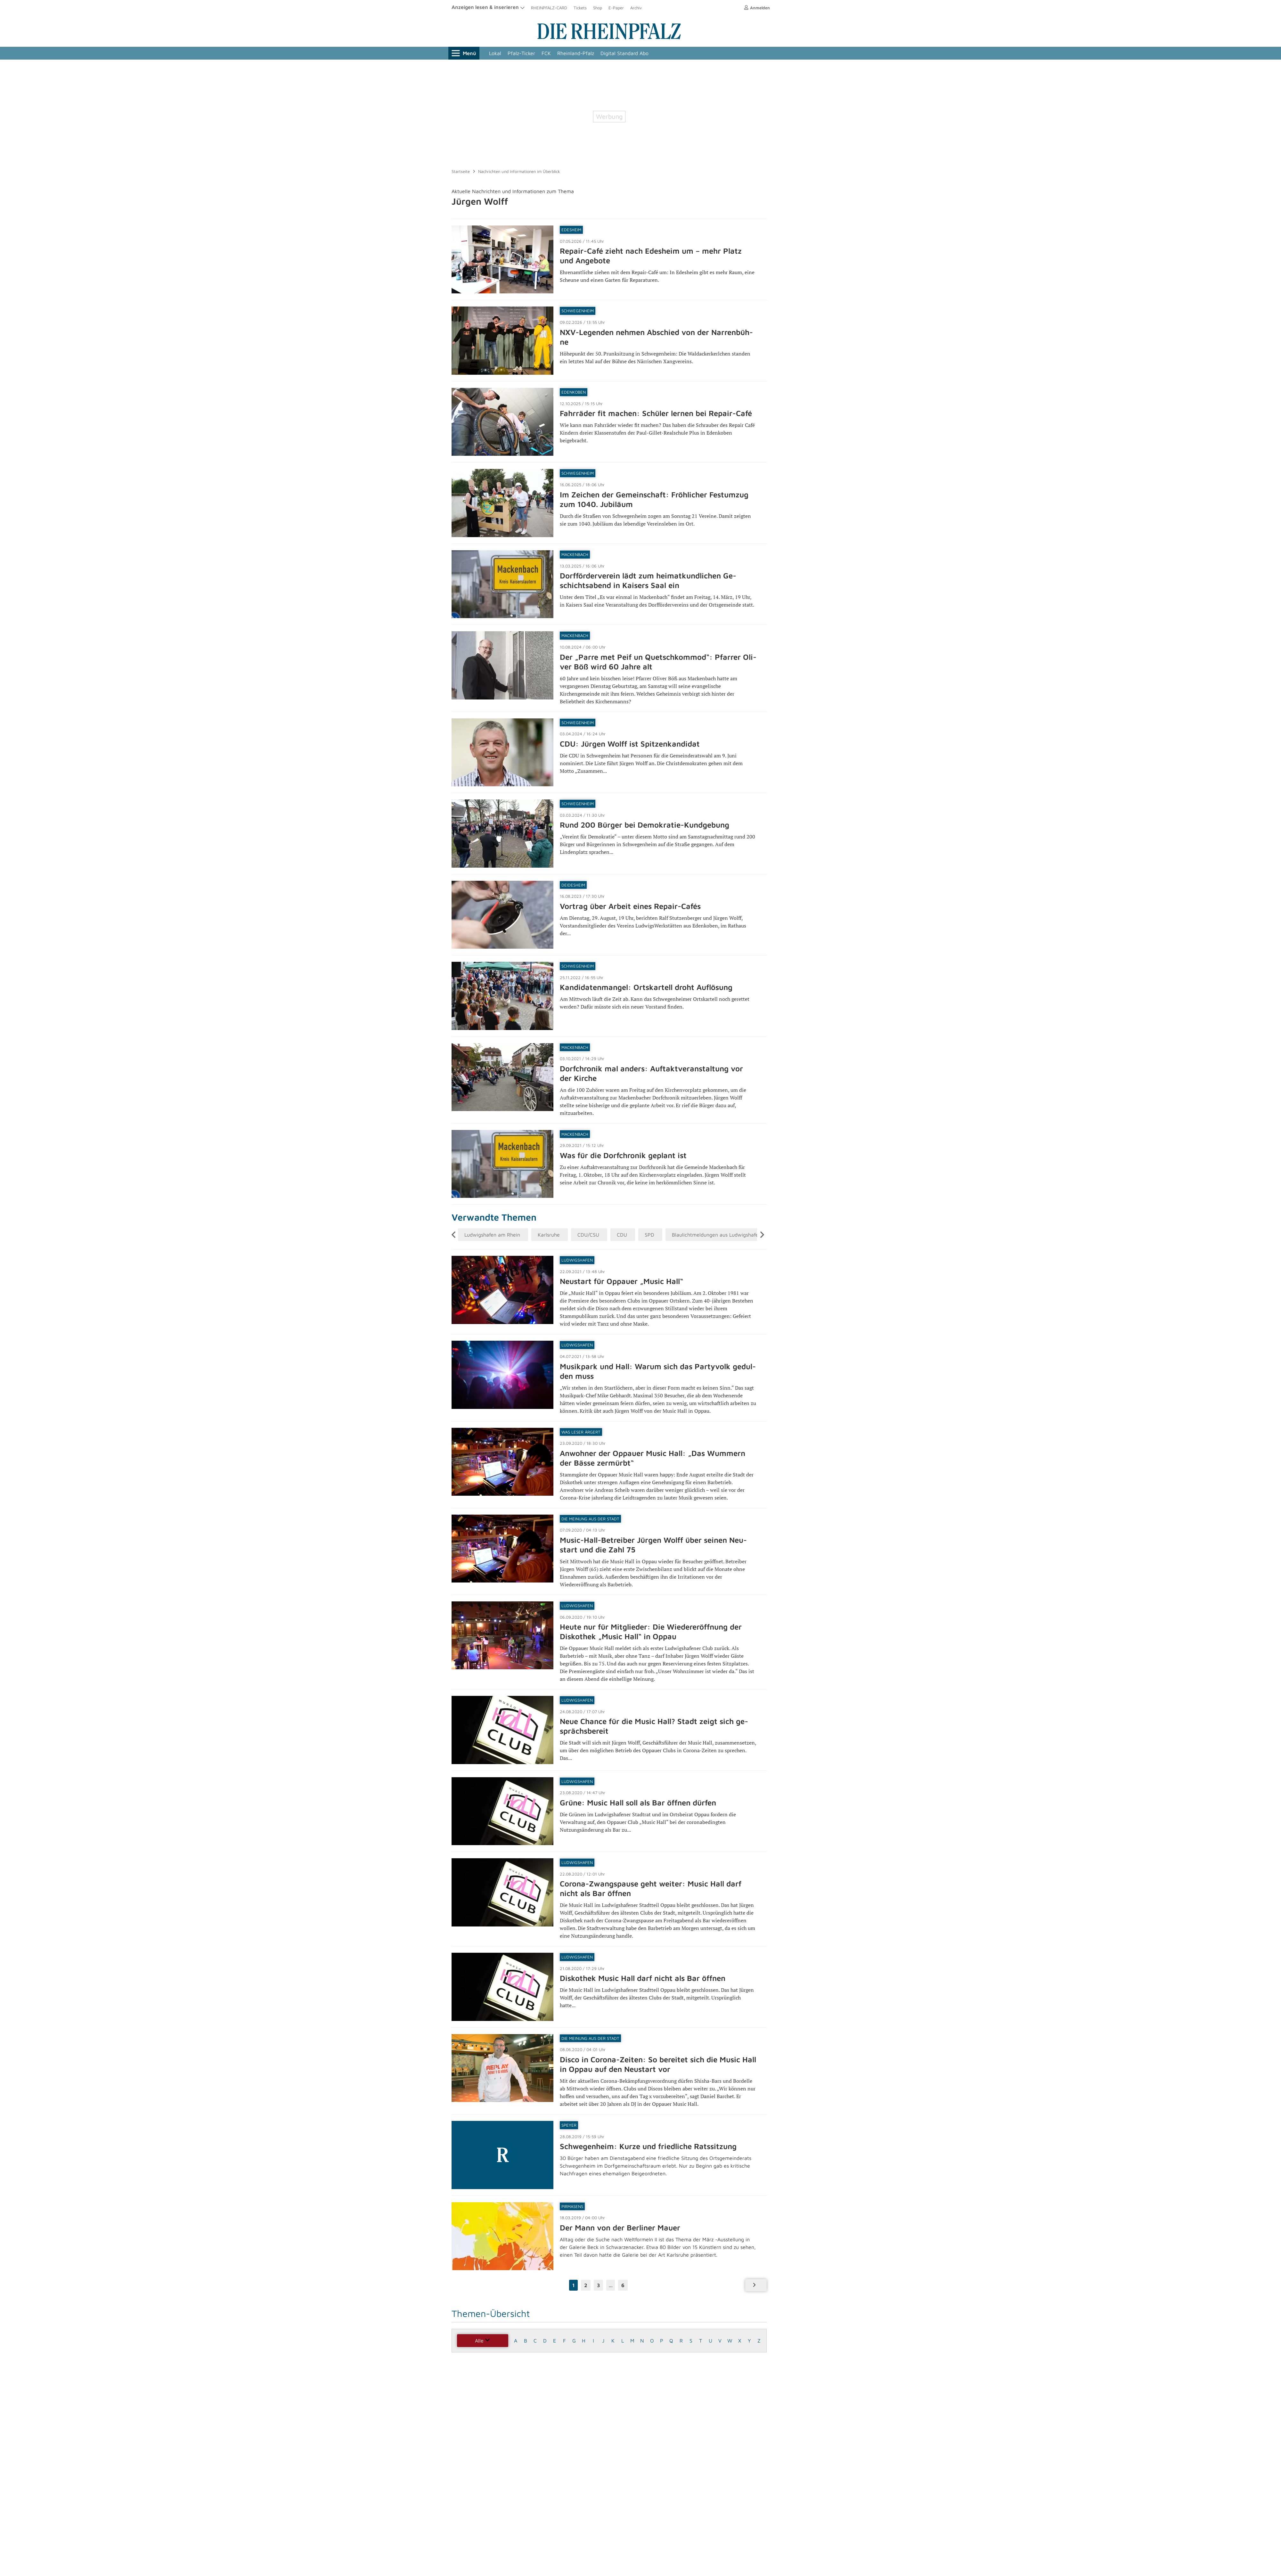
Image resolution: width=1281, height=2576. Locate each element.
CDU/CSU (588, 1235)
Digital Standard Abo (624, 53)
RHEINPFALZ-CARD (549, 7)
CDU (622, 1235)
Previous (457, 1234)
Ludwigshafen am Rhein (492, 1235)
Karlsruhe (549, 1235)
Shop (597, 7)
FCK (546, 53)
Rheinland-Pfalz (575, 53)
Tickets (580, 7)
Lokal (495, 53)
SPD (649, 1235)
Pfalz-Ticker (521, 53)
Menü (464, 53)
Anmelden (757, 7)
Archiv (636, 7)
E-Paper (616, 7)
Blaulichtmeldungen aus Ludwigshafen (716, 1235)
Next (763, 1234)
